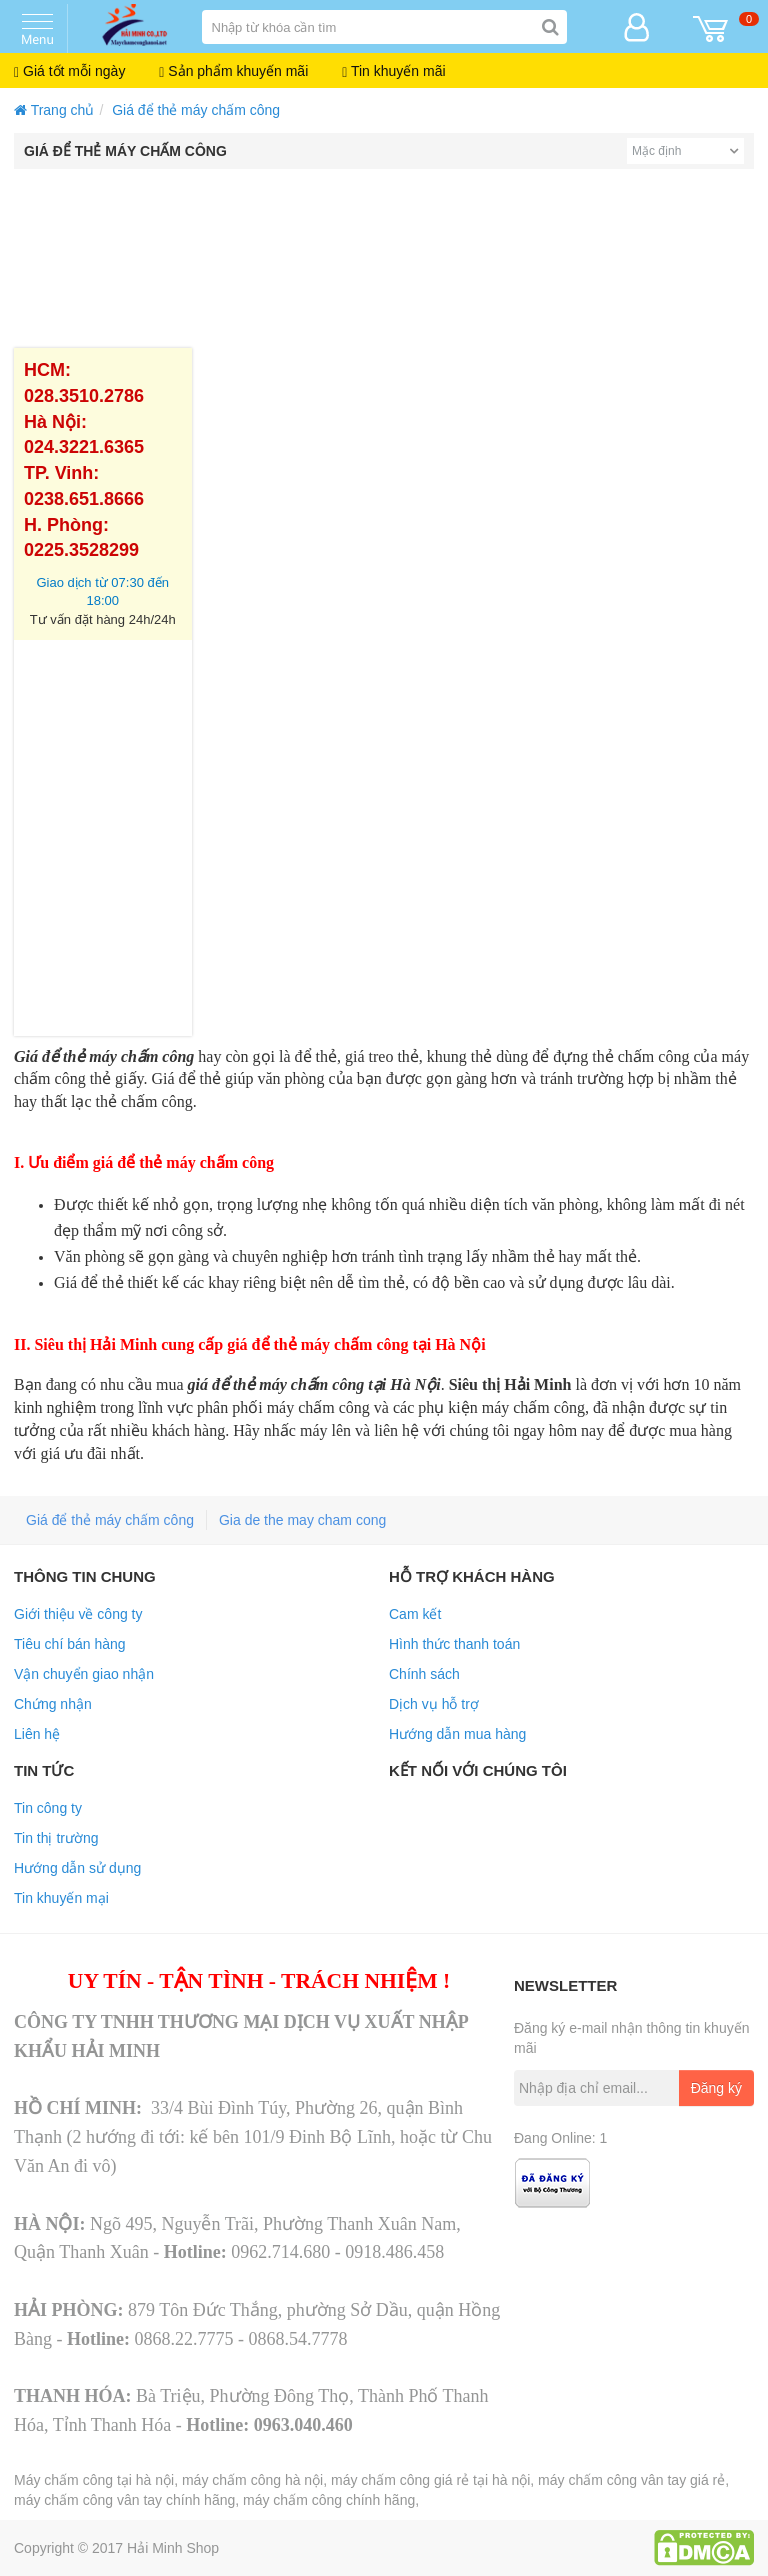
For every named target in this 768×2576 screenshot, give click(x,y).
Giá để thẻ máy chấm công (196, 110)
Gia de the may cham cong (302, 1520)
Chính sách (424, 1674)
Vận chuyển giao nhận (84, 1674)
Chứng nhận (53, 1704)
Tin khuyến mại (61, 1898)
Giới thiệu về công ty (78, 1614)
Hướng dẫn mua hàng (457, 1734)
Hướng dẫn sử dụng (77, 1868)
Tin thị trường (56, 1838)
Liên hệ (37, 1734)
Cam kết (415, 1614)
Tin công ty (48, 1808)
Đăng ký (716, 2088)
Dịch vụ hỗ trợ (434, 1704)
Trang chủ (54, 110)
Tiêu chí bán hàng (70, 1644)
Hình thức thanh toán (454, 1644)
